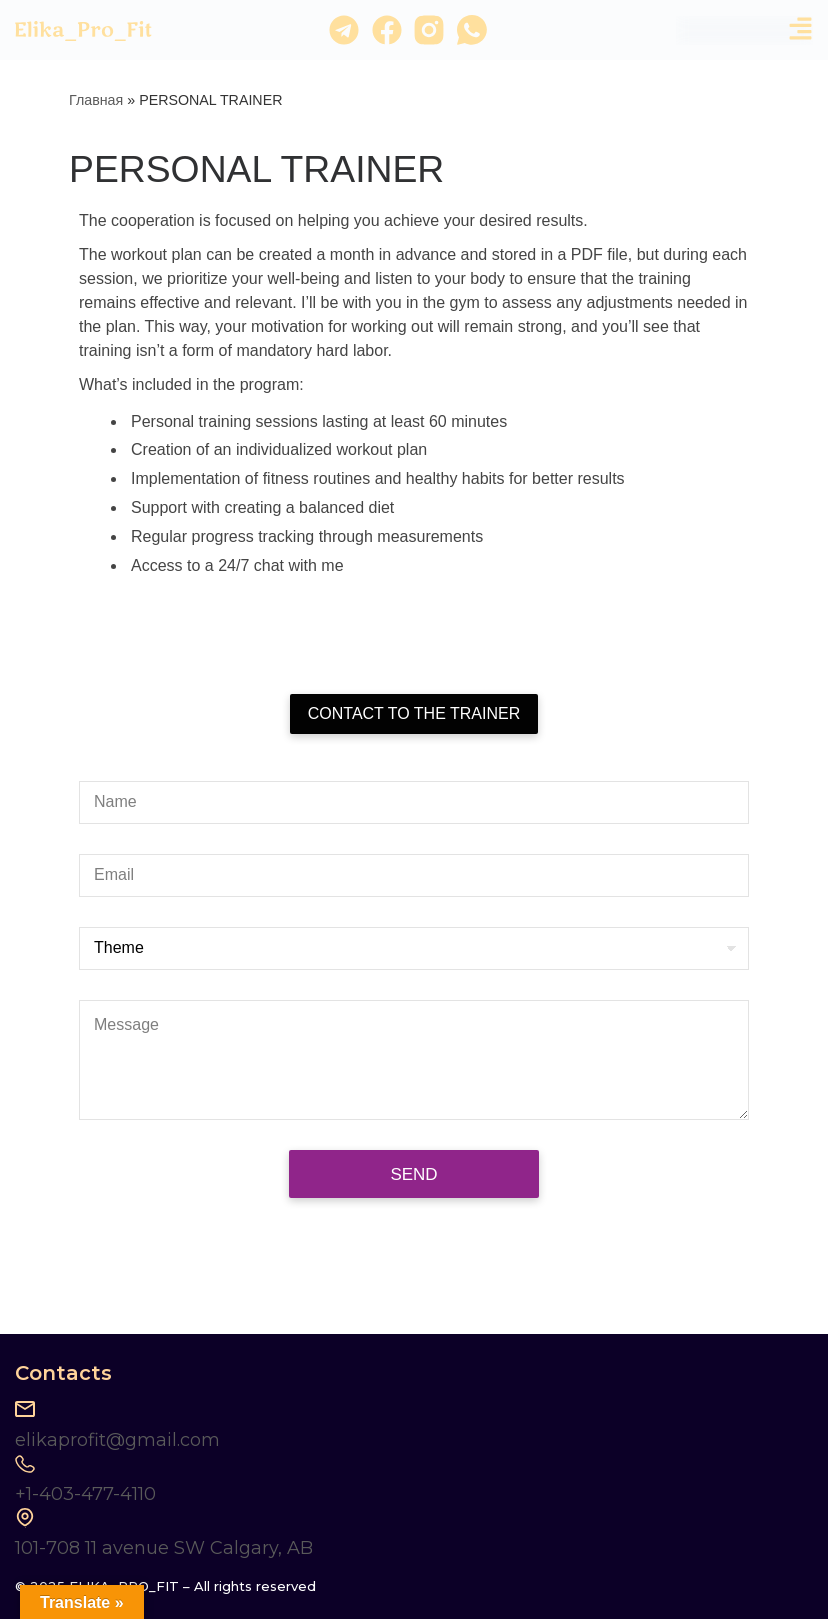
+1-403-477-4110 (85, 1494)
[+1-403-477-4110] (25, 1464)
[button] (800, 30)
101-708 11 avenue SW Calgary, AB (164, 1548)
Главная (96, 100)
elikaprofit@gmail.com (117, 1440)
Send (413, 1174)
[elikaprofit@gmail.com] (25, 1409)
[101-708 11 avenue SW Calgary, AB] (25, 1518)
